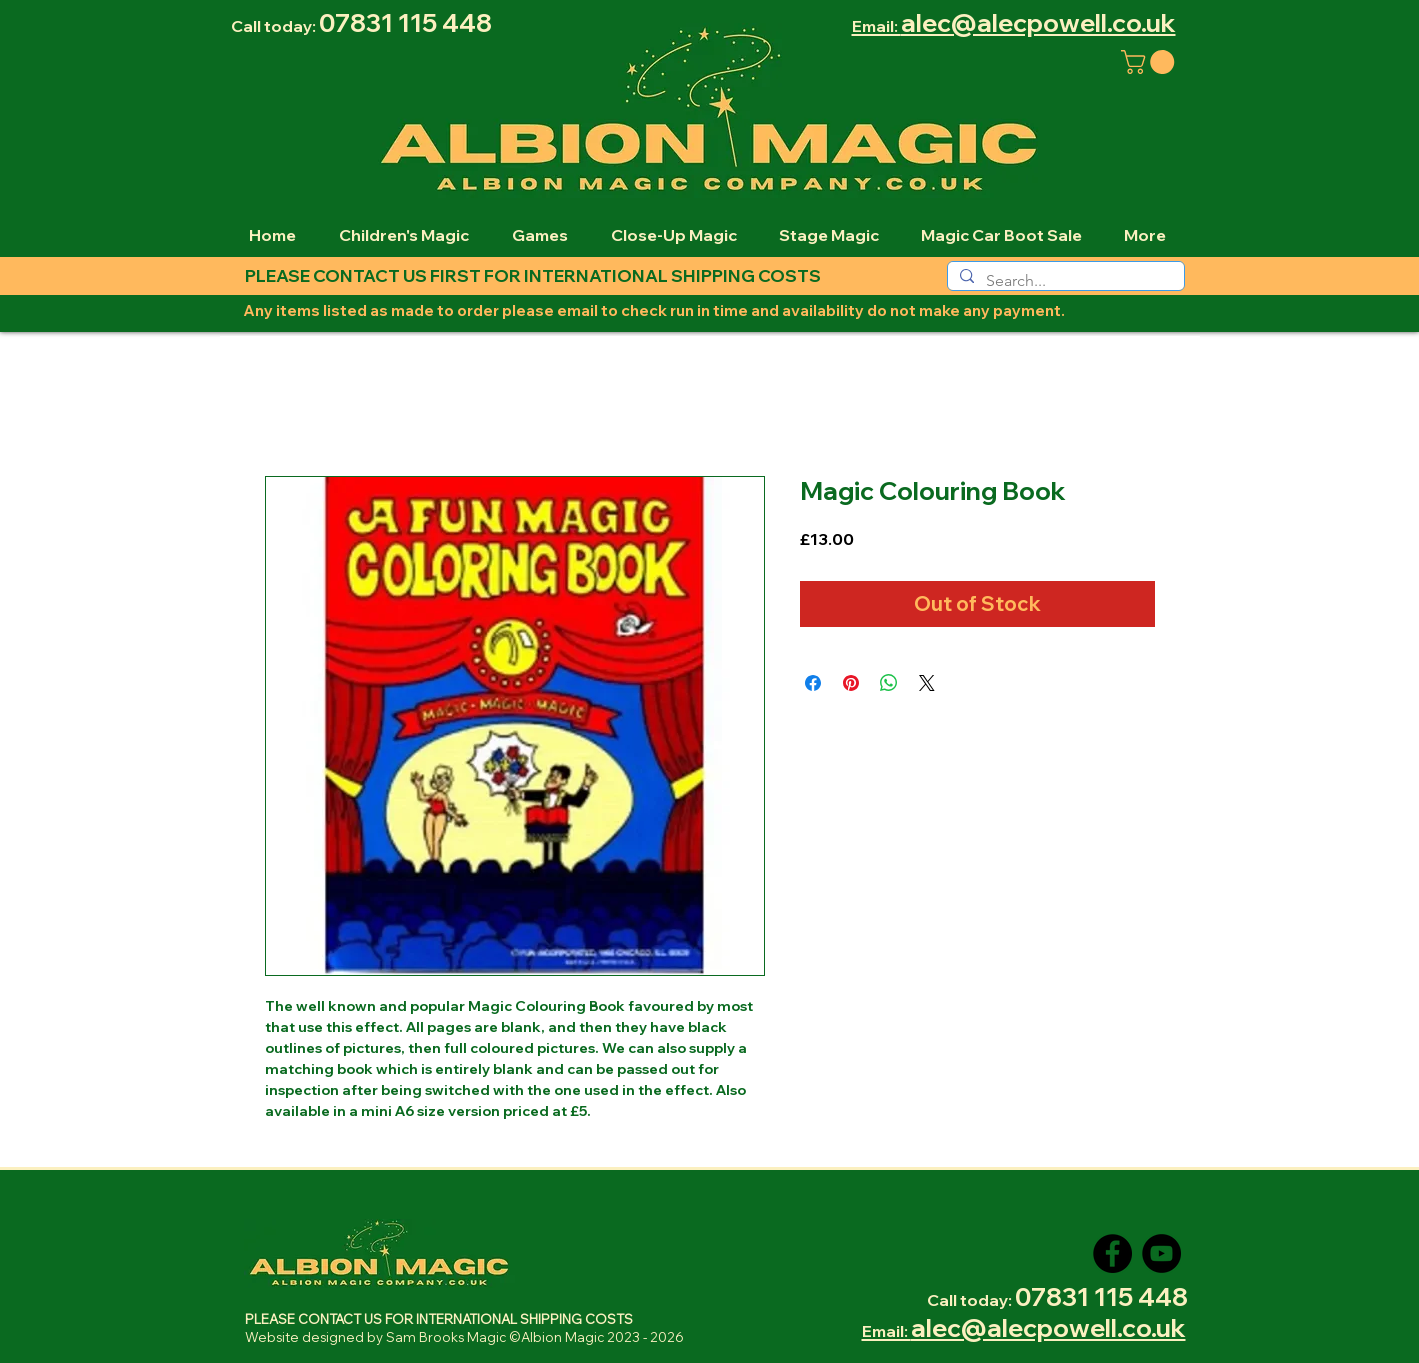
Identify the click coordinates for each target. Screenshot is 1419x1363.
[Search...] (1064, 281)
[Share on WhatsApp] (889, 683)
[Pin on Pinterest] (851, 683)
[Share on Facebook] (813, 683)
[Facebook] (1112, 1253)
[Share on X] (927, 683)
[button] (1150, 62)
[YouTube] (1161, 1253)
